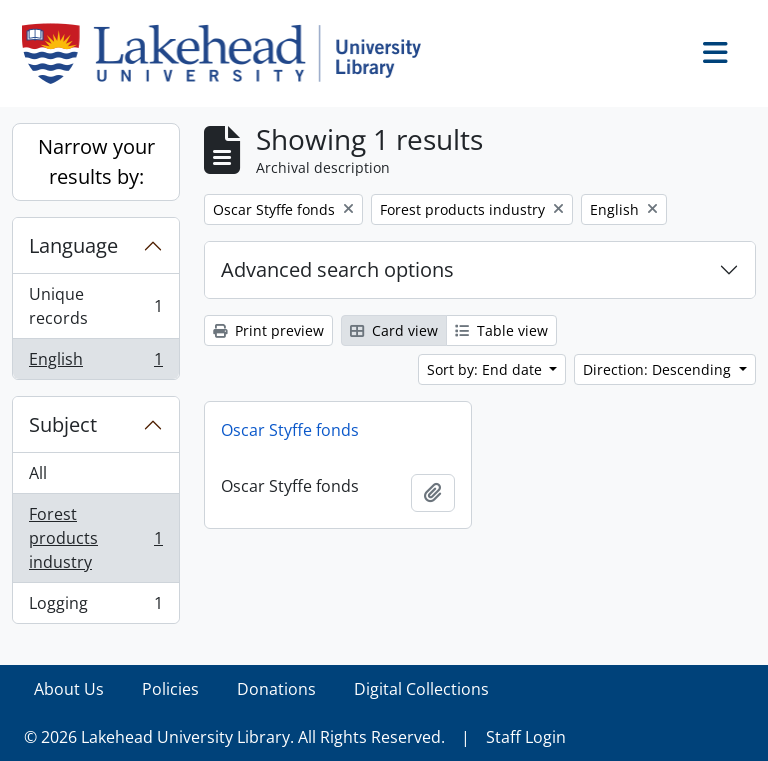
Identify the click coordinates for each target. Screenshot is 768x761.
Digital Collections (421, 689)
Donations (276, 689)
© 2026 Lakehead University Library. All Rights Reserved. (234, 737)
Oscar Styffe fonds (290, 430)
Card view (394, 330)
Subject (63, 424)
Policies (170, 689)
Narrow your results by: (96, 161)
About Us (69, 689)
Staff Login (526, 737)
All (38, 473)
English (95, 363)
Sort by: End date (486, 369)
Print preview (268, 330)
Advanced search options (337, 269)
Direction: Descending (659, 369)
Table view (501, 330)
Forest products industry (95, 538)
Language (73, 245)
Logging (95, 607)
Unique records (95, 306)
